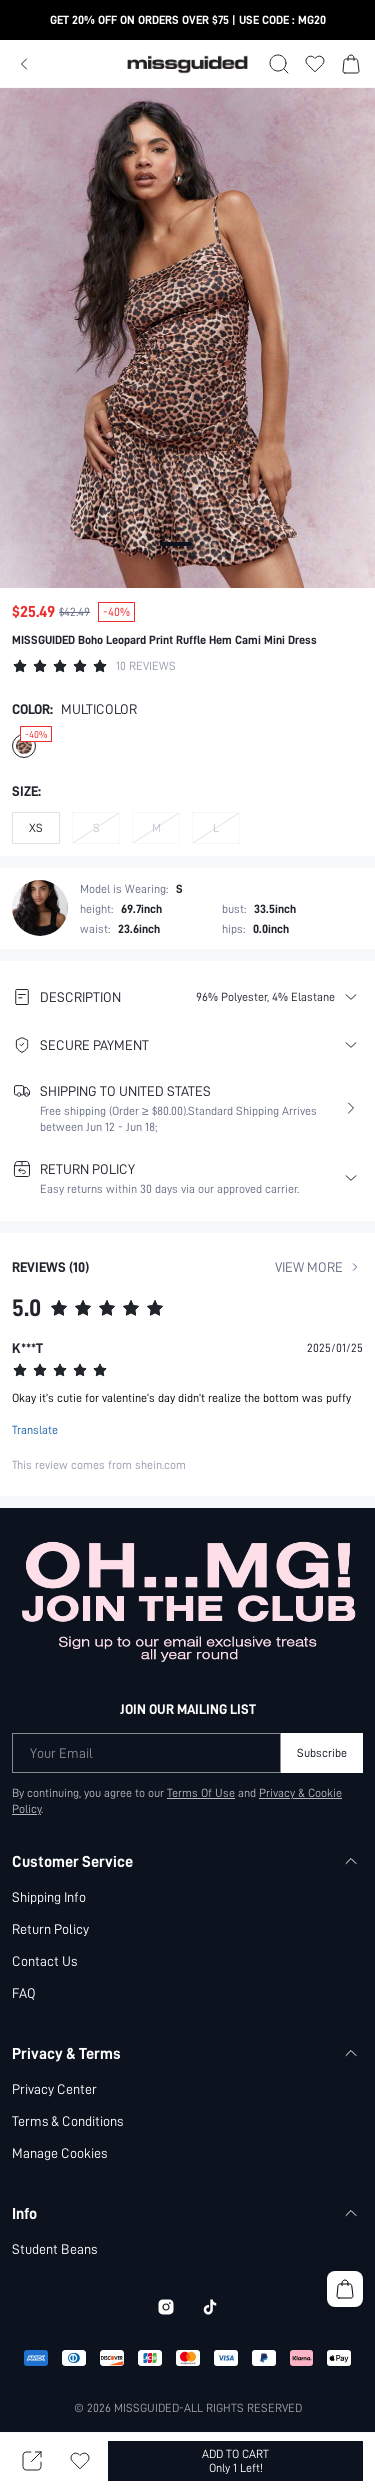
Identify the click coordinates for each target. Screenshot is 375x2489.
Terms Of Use (201, 1731)
